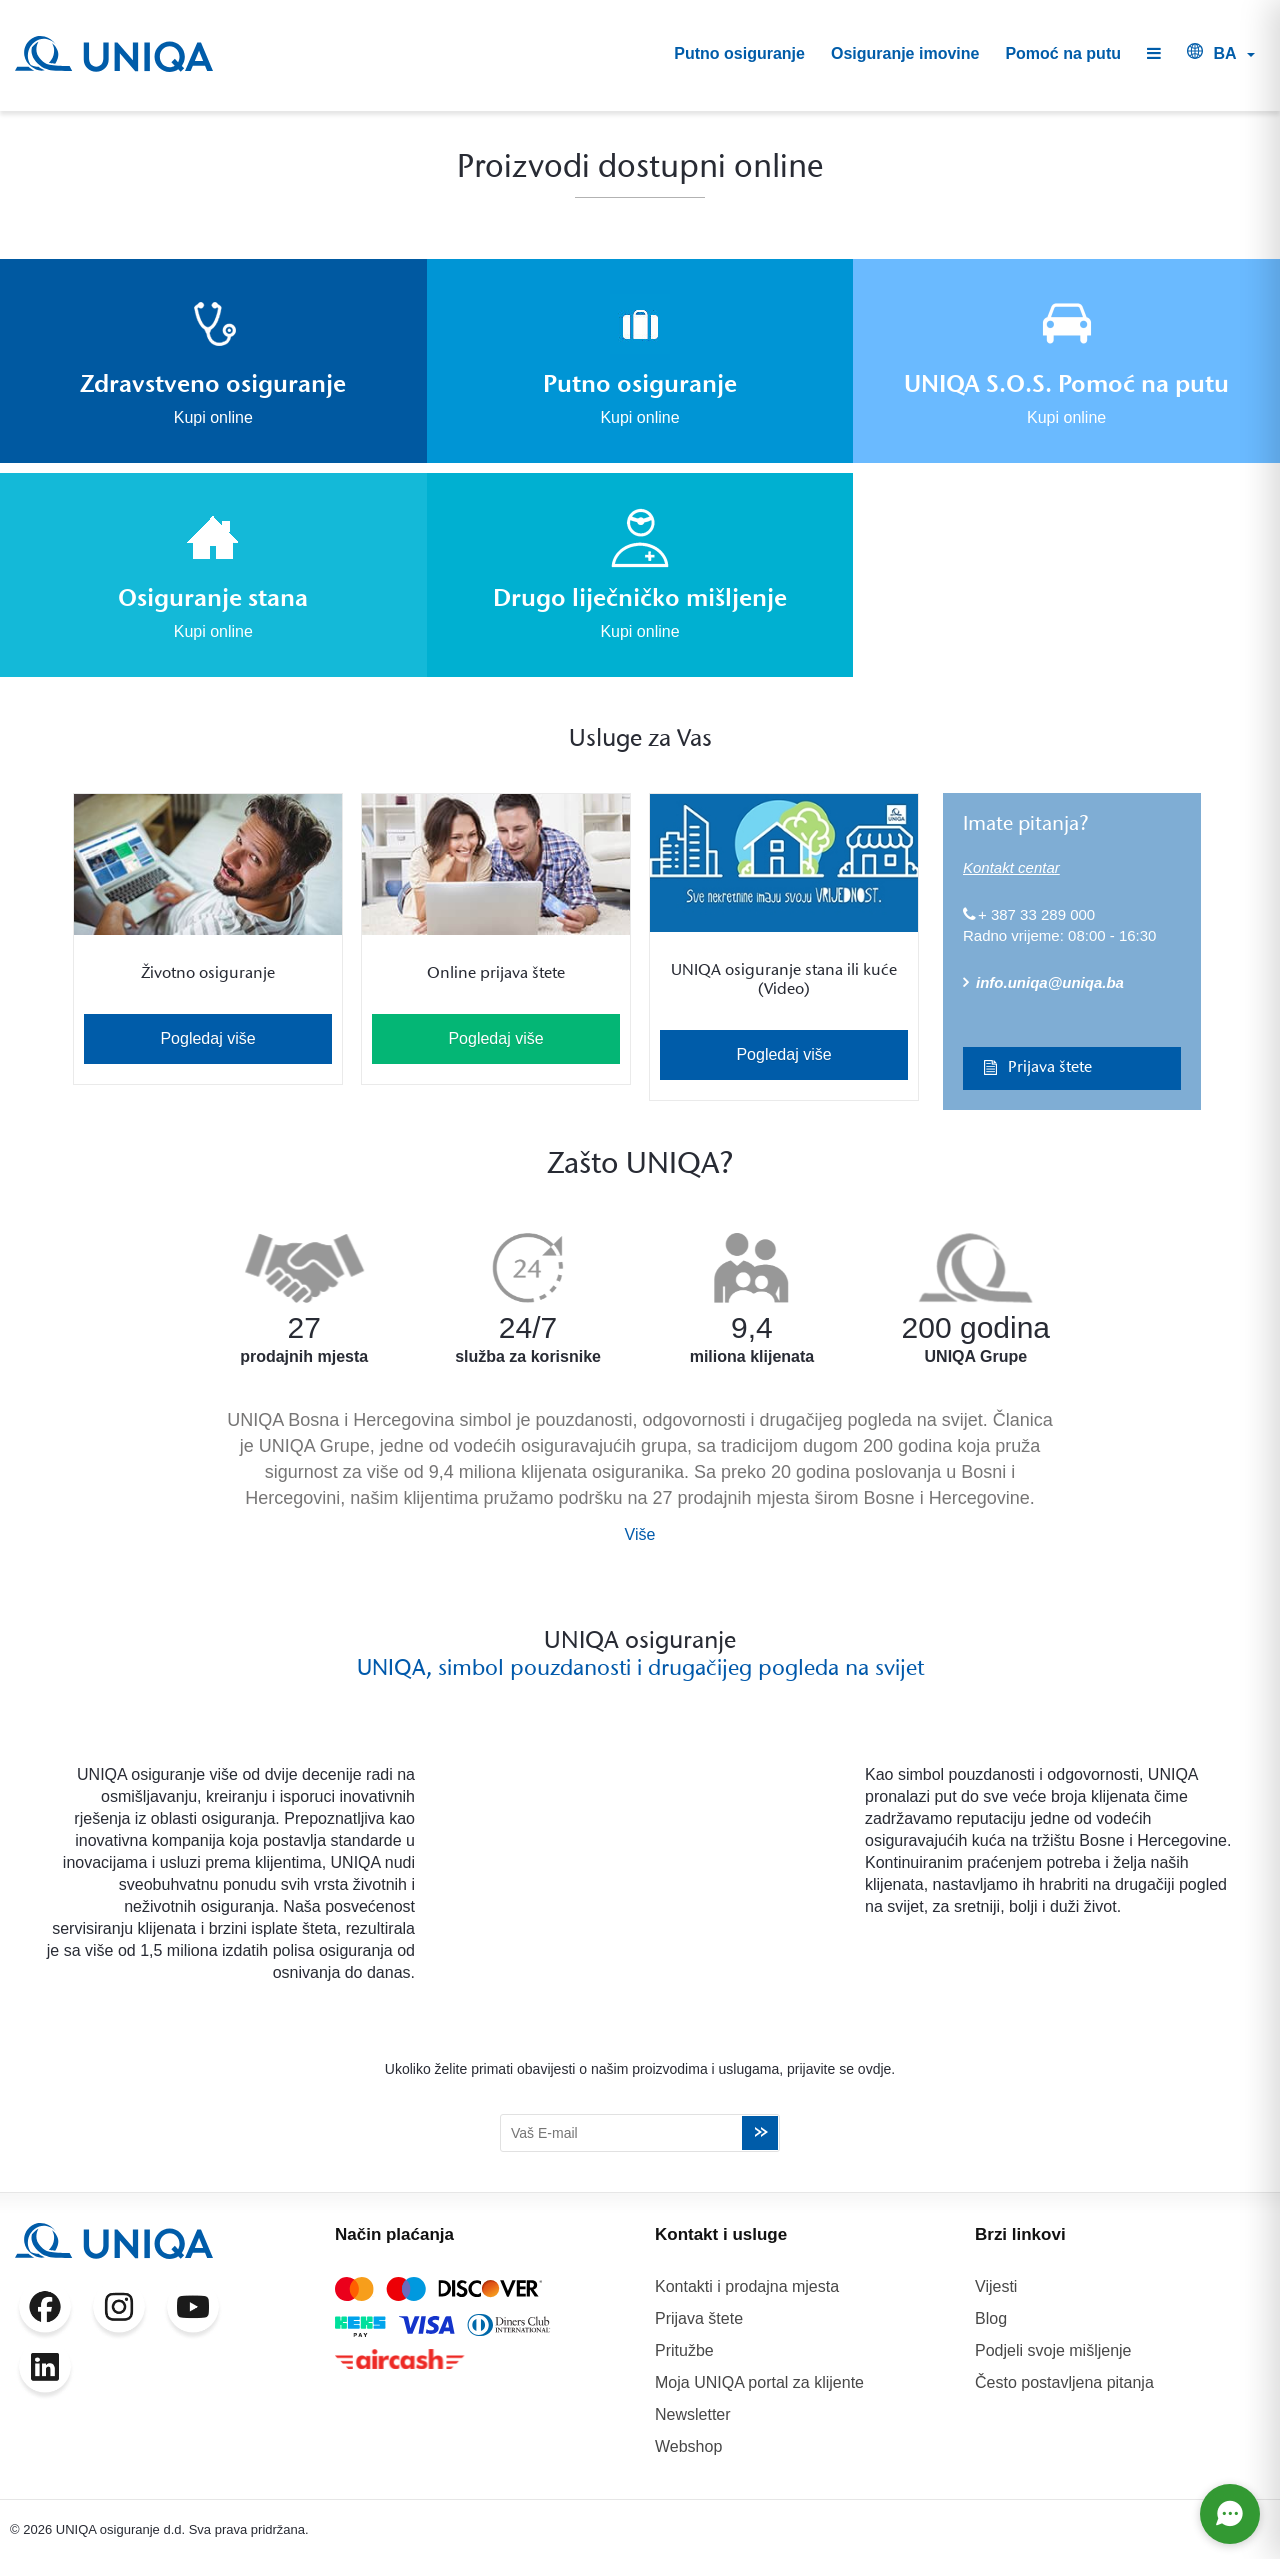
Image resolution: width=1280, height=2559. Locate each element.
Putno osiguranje (739, 53)
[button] (1154, 54)
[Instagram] (119, 2311)
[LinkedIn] (45, 2371)
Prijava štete (1032, 1068)
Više (640, 1534)
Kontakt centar (1011, 867)
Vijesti (996, 2286)
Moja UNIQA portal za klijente (759, 2382)
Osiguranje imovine (905, 53)
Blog (991, 2318)
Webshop (688, 2446)
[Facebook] (45, 2311)
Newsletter (693, 2414)
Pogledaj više (207, 1038)
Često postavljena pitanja (1064, 2382)
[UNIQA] (114, 54)
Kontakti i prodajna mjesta (747, 2286)
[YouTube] (193, 2311)
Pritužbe (684, 2350)
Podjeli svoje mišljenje (1053, 2350)
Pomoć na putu (1063, 53)
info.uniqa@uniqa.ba (1043, 982)
